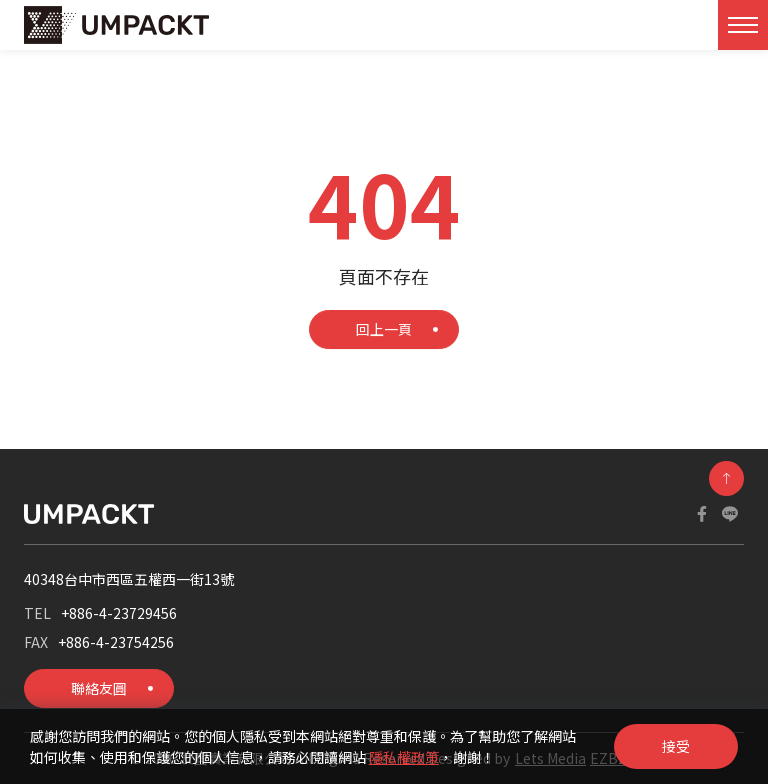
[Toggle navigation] (743, 25)
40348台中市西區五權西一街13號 (129, 579)
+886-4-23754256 (116, 642)
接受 (676, 746)
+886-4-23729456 (119, 613)
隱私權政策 (404, 757)
